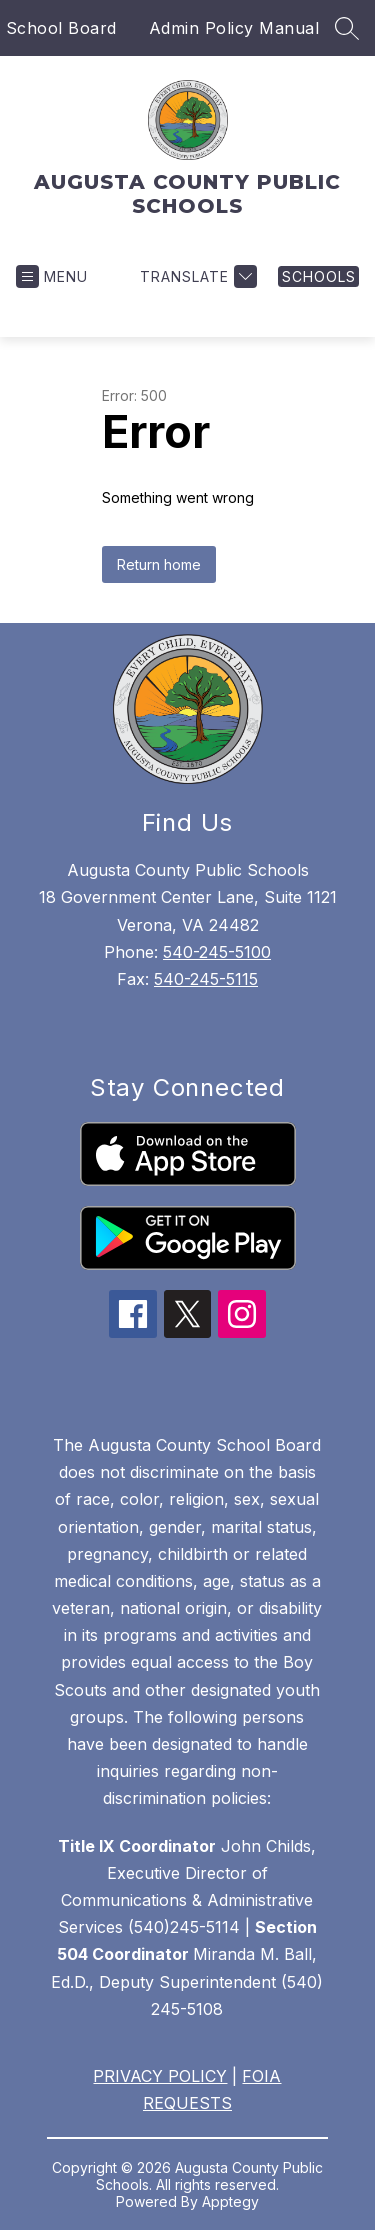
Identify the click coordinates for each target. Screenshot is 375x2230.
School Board (61, 28)
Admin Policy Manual (234, 28)
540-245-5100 (217, 952)
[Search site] (347, 28)
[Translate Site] (196, 276)
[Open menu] (52, 276)
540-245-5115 (206, 979)
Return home (159, 564)
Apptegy (230, 2201)
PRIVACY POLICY (160, 2076)
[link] (318, 276)
